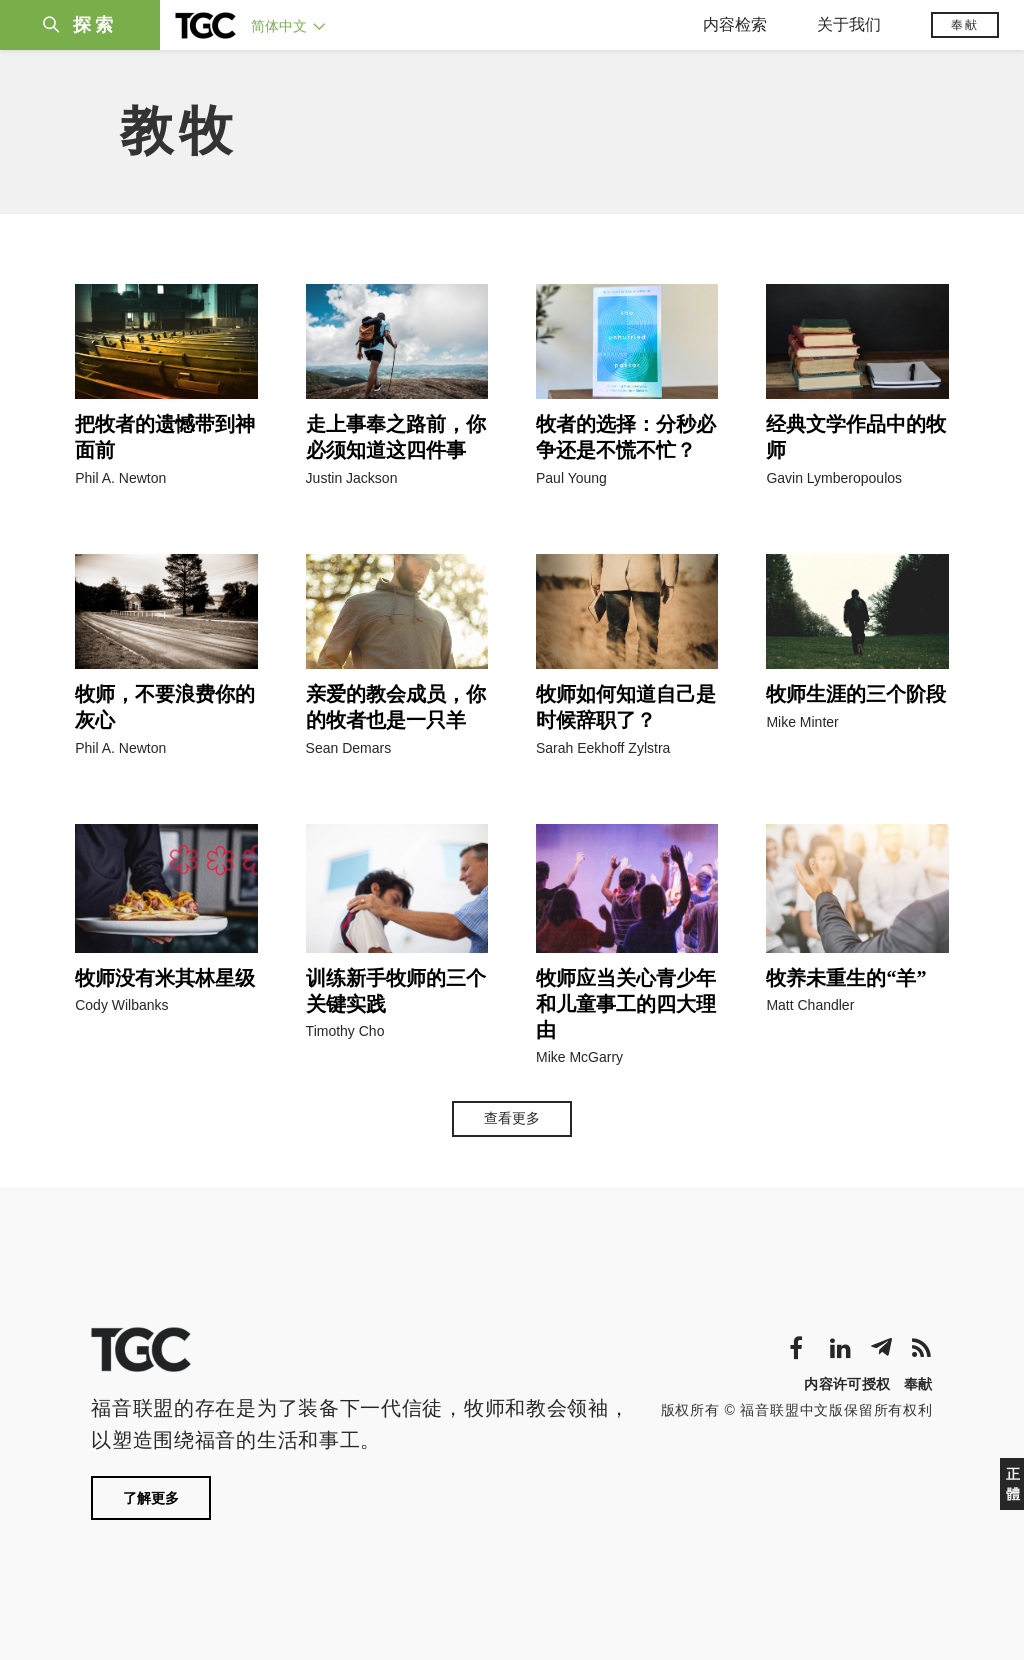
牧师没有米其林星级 (165, 978)
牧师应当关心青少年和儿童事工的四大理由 (626, 1004)
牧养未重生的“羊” (846, 978)
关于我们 (849, 24)
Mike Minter (802, 722)
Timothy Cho (345, 1031)
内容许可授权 (847, 1384)
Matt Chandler (810, 1005)
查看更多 (512, 1118)
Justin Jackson (352, 478)
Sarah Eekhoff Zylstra (603, 748)
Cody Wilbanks (121, 1005)
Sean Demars (349, 748)
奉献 (965, 25)
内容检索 (735, 24)
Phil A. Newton (120, 478)
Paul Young (571, 478)
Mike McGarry (579, 1057)
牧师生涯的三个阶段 (856, 694)
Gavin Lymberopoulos (834, 478)
